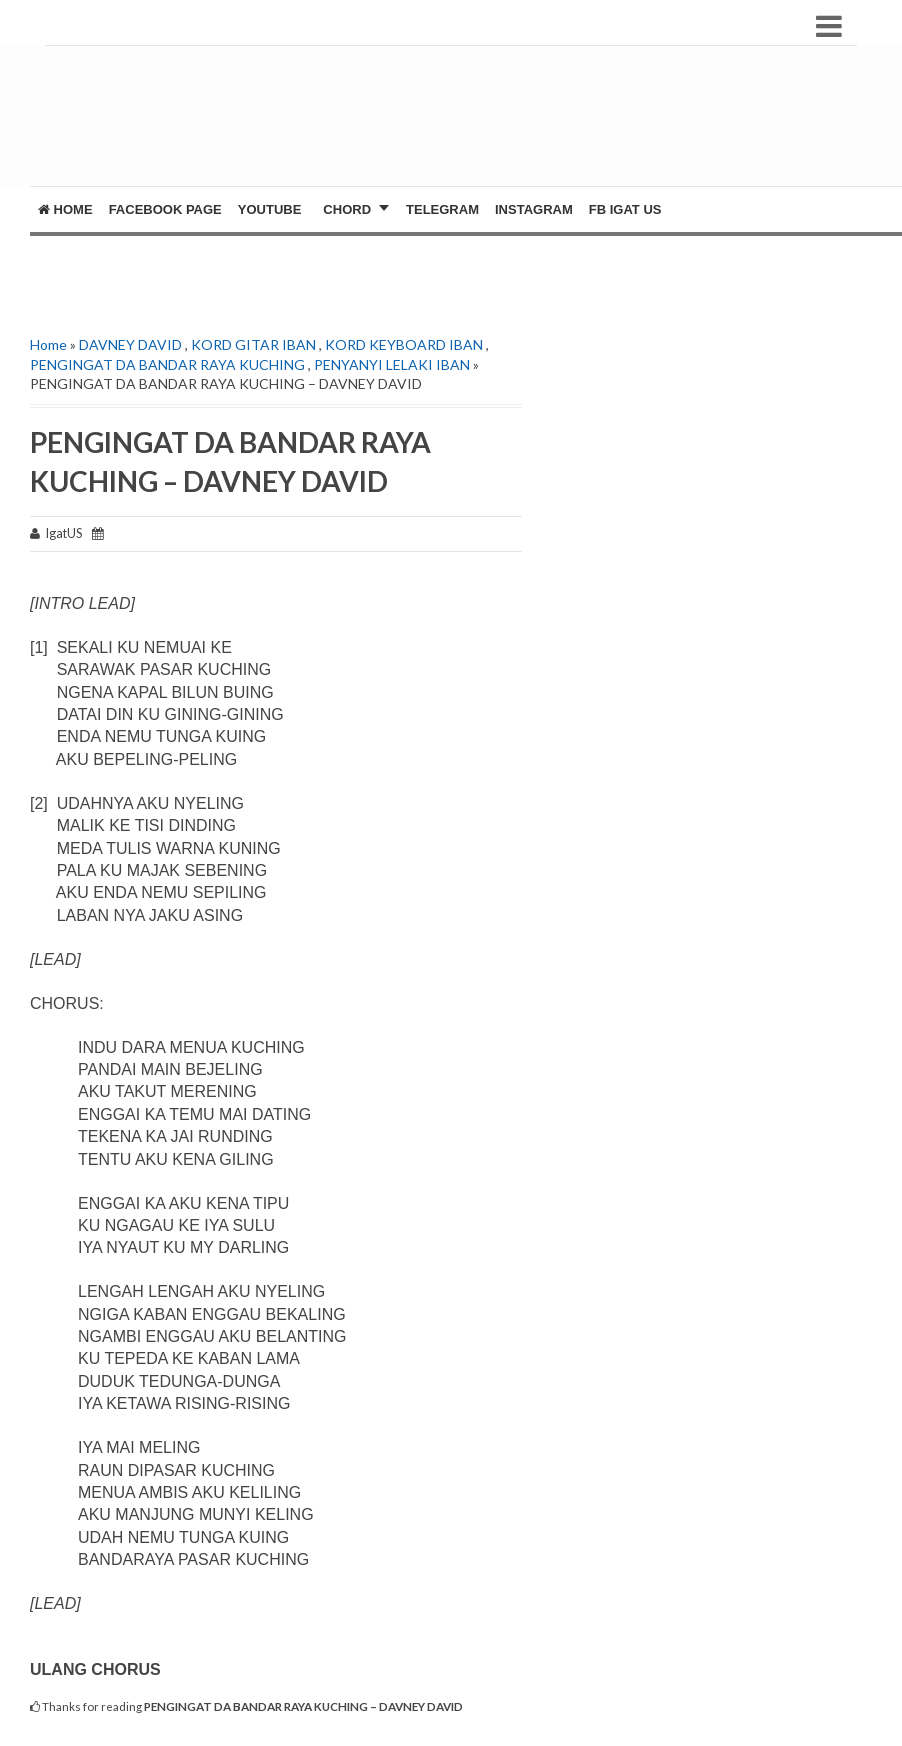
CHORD (347, 209)
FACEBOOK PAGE (165, 209)
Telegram (442, 209)
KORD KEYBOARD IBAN (404, 344)
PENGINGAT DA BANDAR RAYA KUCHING (167, 364)
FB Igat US (625, 209)
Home (65, 209)
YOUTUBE (270, 209)
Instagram (534, 209)
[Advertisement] (456, 126)
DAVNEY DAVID (130, 344)
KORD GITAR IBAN (253, 344)
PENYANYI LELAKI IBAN (392, 364)
